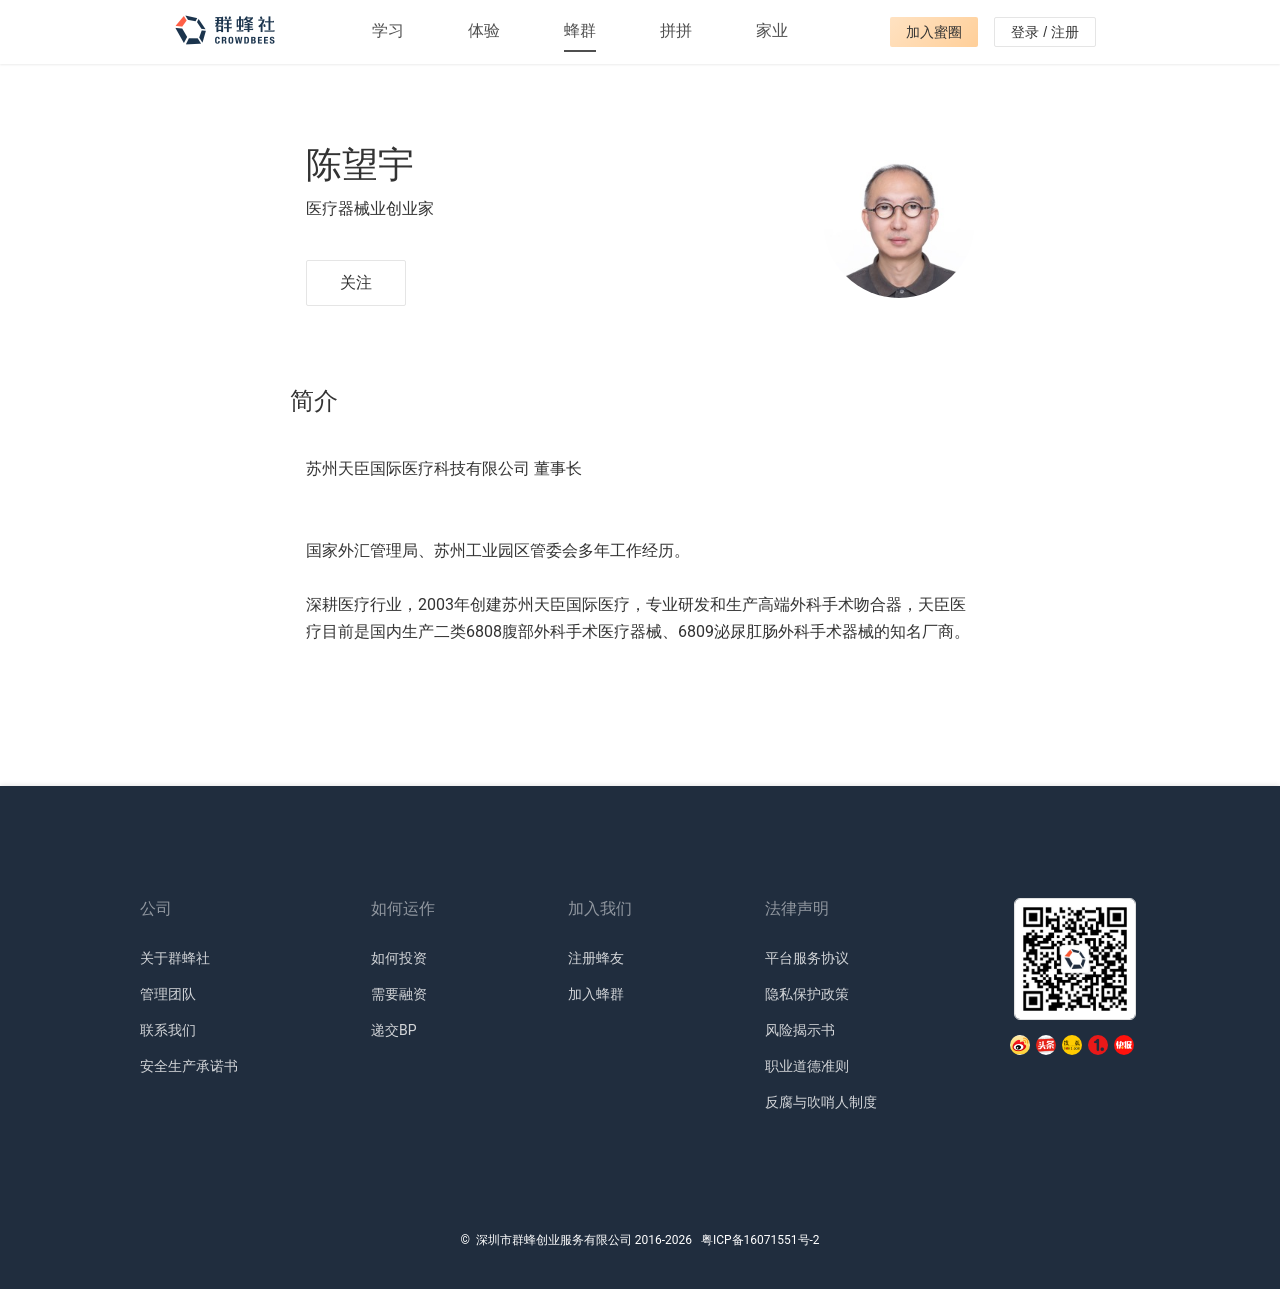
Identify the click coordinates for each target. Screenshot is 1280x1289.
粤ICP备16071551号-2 (760, 1240)
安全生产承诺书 (189, 1066)
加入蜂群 (596, 994)
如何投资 (399, 958)
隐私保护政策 (807, 994)
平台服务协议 (807, 958)
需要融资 (399, 994)
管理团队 (168, 994)
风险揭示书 (800, 1030)
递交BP (394, 1030)
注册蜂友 (596, 958)
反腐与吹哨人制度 (821, 1102)
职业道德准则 (807, 1066)
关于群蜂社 (175, 958)
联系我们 (168, 1030)
